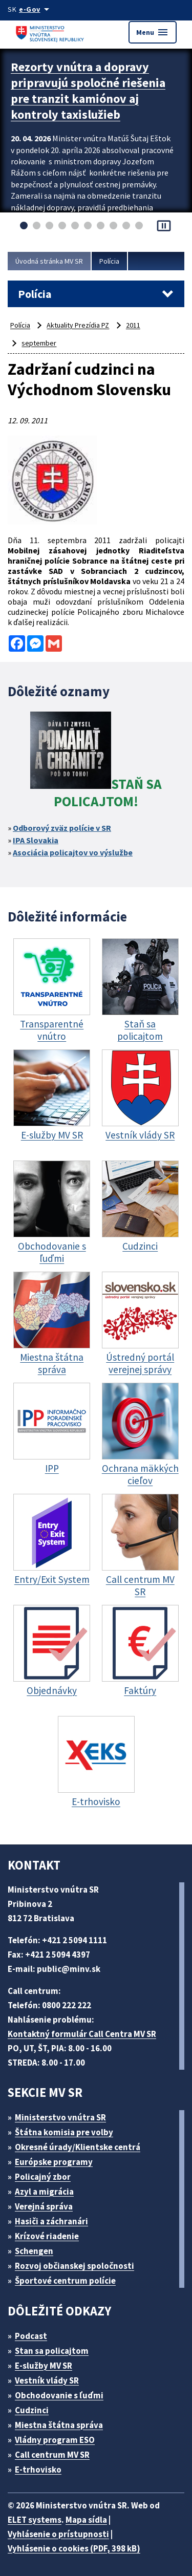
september (39, 343)
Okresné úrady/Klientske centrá (77, 2147)
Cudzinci (32, 2410)
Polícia (109, 261)
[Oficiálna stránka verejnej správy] (36, 9)
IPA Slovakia (35, 840)
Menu (152, 32)
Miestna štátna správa (59, 2425)
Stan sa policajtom (52, 2350)
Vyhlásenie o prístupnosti (58, 2534)
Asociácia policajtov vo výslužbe (73, 852)
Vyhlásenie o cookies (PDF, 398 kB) (74, 2548)
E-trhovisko (38, 2469)
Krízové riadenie (47, 2236)
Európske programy (54, 2161)
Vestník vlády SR (47, 2380)
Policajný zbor (43, 2176)
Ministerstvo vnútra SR (60, 2117)
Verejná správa (44, 2206)
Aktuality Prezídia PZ (78, 325)
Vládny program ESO (55, 2439)
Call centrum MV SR (52, 2454)
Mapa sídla (86, 2519)
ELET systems (34, 2519)
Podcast (31, 2336)
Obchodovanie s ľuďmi (59, 2395)
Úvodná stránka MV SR (49, 261)
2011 (133, 325)
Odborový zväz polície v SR (62, 828)
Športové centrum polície (65, 2280)
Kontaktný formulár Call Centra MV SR (82, 2034)
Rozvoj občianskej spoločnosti (74, 2265)
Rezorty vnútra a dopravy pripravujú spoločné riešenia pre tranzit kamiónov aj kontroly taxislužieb (88, 90)
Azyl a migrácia (44, 2191)
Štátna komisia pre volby (64, 2132)
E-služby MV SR (43, 2365)
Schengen (34, 2251)
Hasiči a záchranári (51, 2221)
